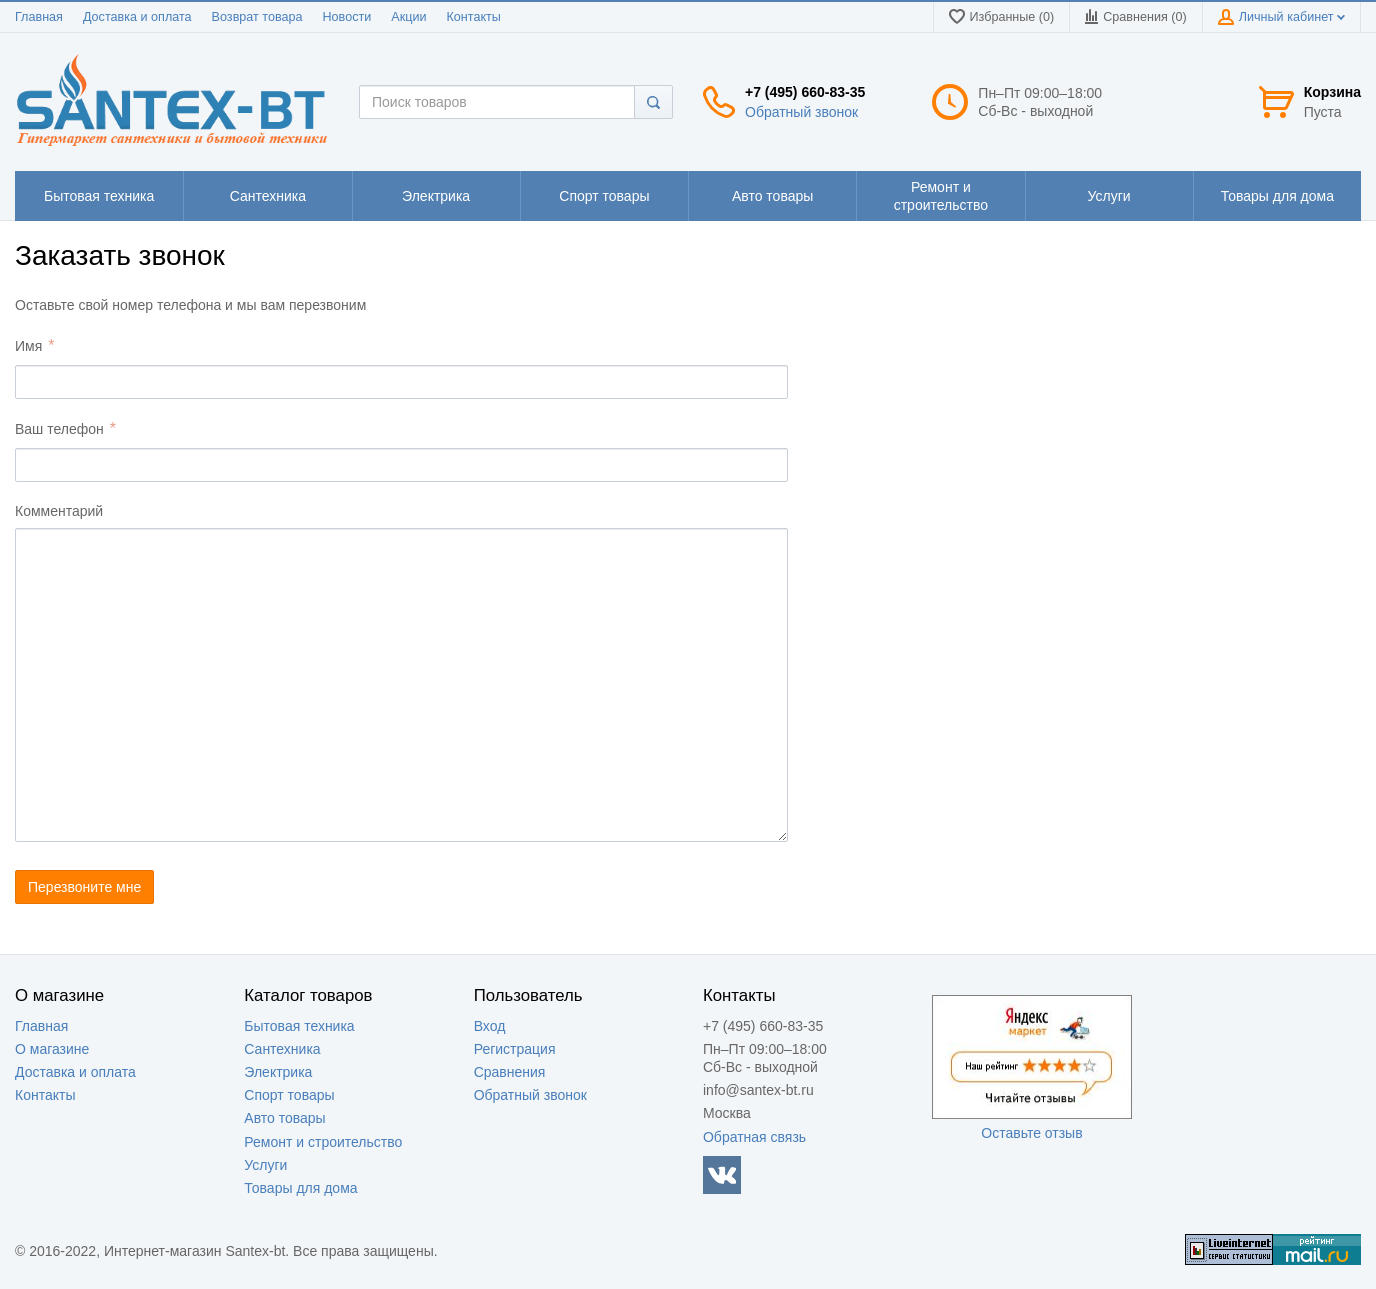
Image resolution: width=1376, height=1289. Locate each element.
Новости (347, 17)
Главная (39, 17)
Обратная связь (754, 1137)
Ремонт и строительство (323, 1142)
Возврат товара (257, 17)
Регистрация (515, 1049)
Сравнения (510, 1072)
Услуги (265, 1165)
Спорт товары (289, 1095)
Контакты (473, 17)
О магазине (52, 1049)
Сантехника (282, 1049)
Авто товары (284, 1118)
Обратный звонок (801, 112)
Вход (490, 1026)
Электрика (278, 1072)
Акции (408, 17)
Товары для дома (300, 1188)
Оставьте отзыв (1031, 1133)
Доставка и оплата (137, 17)
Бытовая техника (299, 1026)
